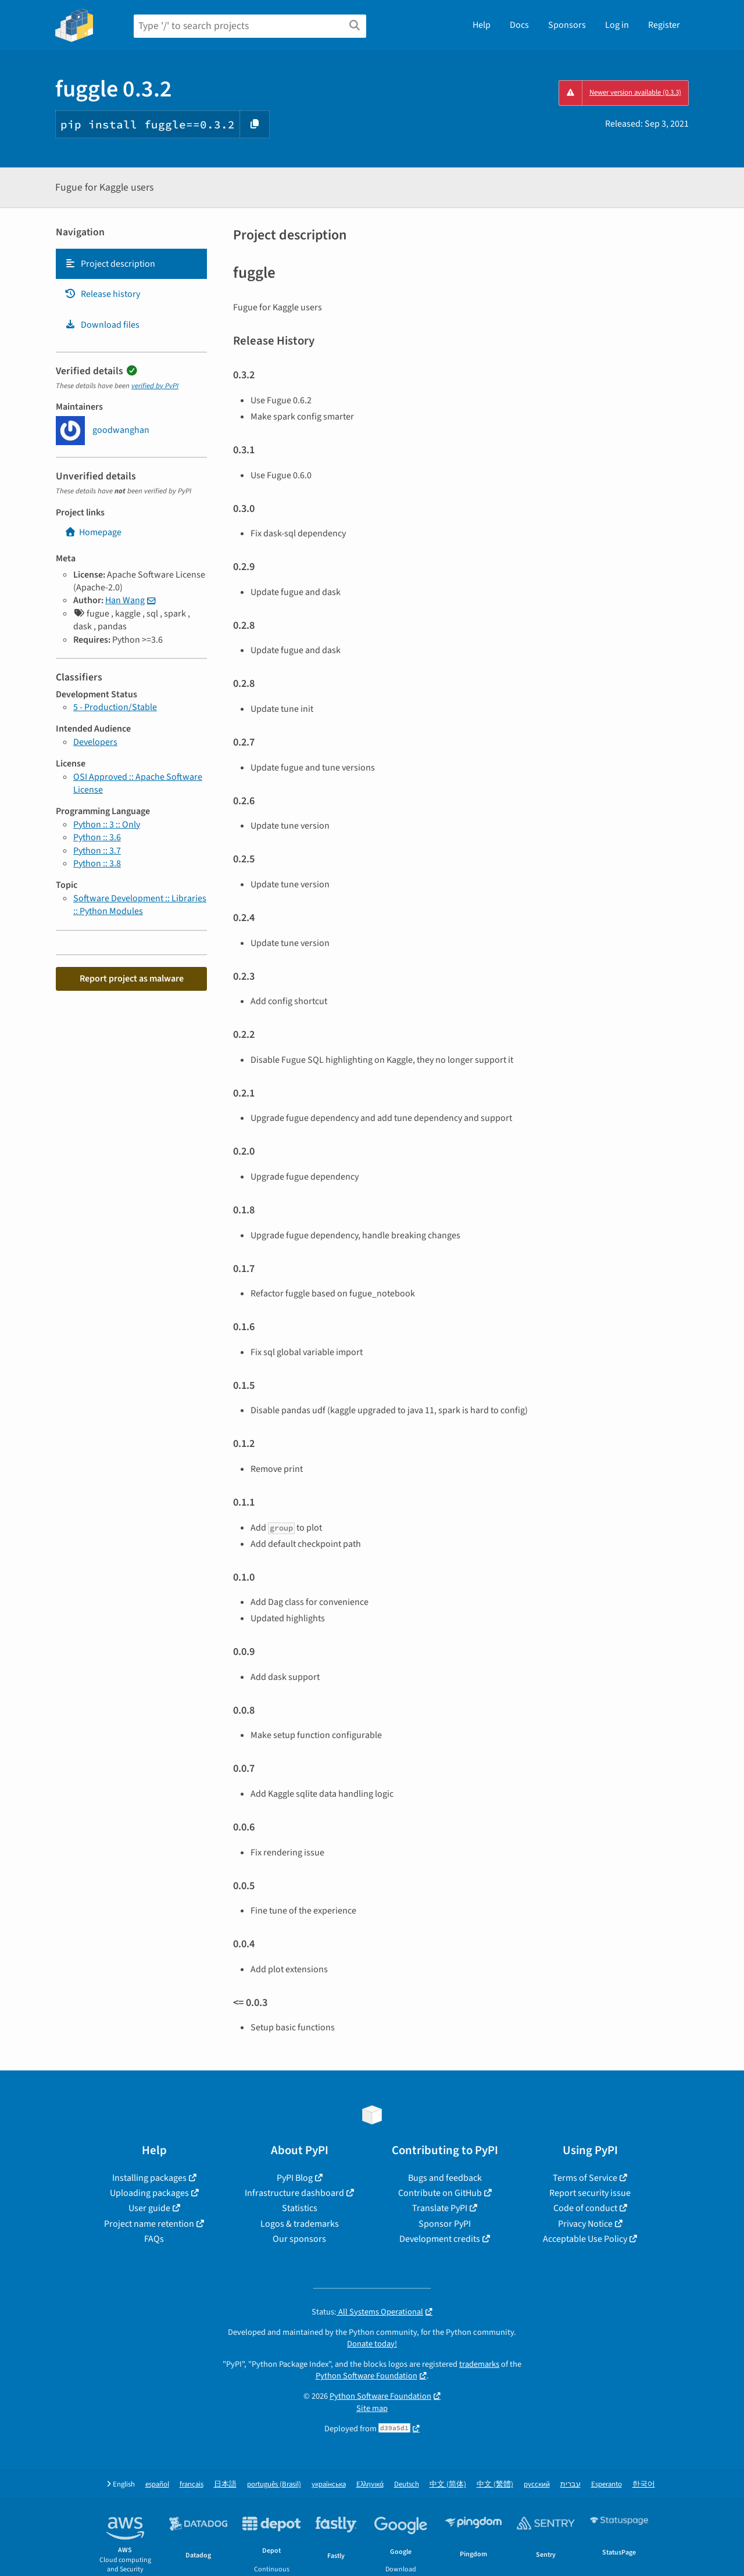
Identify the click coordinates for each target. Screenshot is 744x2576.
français (191, 2484)
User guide (149, 2208)
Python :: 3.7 (97, 850)
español (157, 2484)
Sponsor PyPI (445, 2223)
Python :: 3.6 (97, 837)
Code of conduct (585, 2208)
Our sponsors (299, 2239)
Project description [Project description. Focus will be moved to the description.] (110, 263)
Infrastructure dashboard (294, 2193)
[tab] (131, 264)
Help (482, 25)
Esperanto (606, 2484)
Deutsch (406, 2484)
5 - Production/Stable (115, 707)
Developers (95, 742)
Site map (372, 2408)
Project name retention (149, 2223)
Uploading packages (149, 2193)
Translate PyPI (439, 2208)
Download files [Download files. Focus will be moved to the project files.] (102, 324)
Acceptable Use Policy (585, 2239)
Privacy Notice (585, 2223)
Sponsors (567, 25)
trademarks (479, 2364)
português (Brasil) (274, 2484)
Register (664, 25)
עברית (570, 2484)
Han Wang (125, 600)
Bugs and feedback (445, 2178)
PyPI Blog (295, 2178)
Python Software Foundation (366, 2376)
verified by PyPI (154, 386)
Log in (617, 25)
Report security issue (590, 2193)
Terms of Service (585, 2178)
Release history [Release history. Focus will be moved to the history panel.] (102, 294)
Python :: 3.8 (97, 863)
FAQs (154, 2239)
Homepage (93, 532)
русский (537, 2484)
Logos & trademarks (299, 2223)
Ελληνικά (370, 2484)
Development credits (439, 2239)
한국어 (643, 2484)
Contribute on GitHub (440, 2193)
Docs (519, 25)
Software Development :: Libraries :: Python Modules (139, 905)
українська (329, 2484)
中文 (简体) (448, 2484)
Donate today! (372, 2344)
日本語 (225, 2484)
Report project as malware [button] (132, 978)
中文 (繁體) (495, 2484)
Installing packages (149, 2178)
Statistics (299, 2208)
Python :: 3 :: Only (106, 824)
